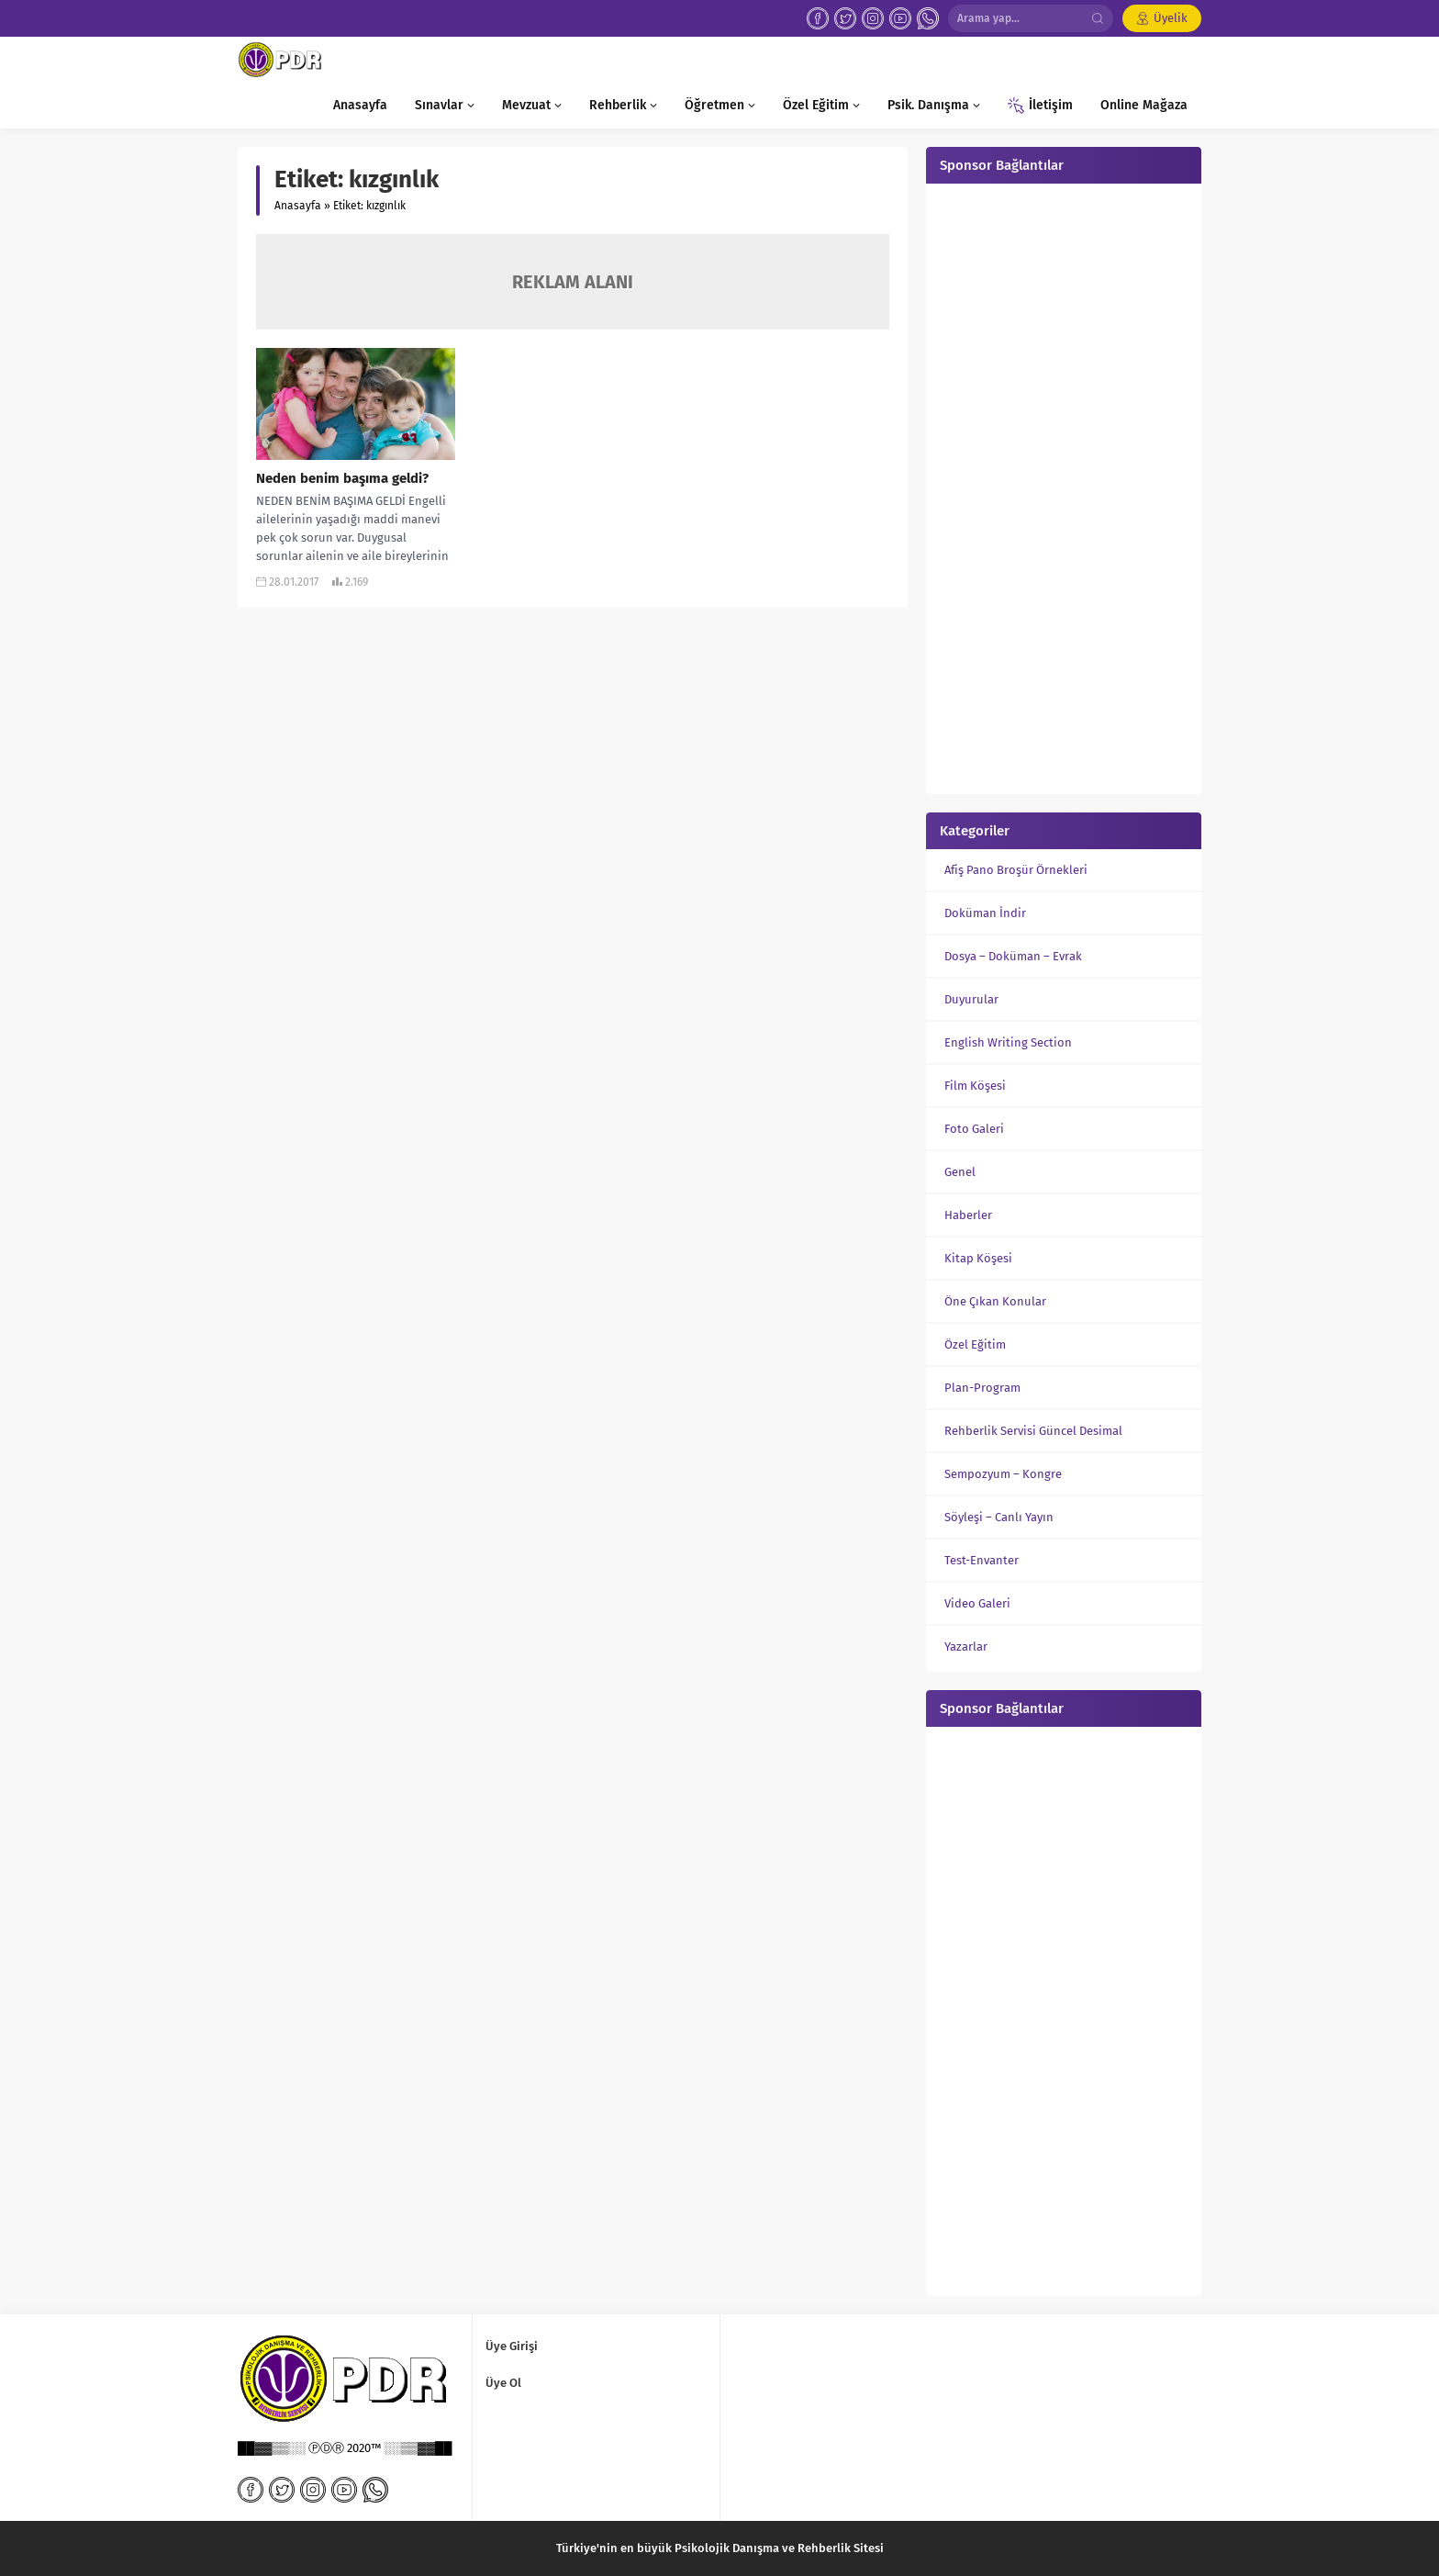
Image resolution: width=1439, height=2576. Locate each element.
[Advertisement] (1063, 486)
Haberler (968, 1215)
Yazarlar (965, 1646)
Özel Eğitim (975, 1344)
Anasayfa (297, 205)
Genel (960, 1172)
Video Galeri (977, 1603)
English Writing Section (1008, 1042)
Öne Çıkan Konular (995, 1301)
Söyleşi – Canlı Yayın (999, 1517)
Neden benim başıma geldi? (342, 478)
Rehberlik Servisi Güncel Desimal (1033, 1431)
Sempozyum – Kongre (1003, 1474)
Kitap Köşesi (978, 1258)
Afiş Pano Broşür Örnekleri (1016, 870)
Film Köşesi (975, 1085)
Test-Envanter (981, 1560)
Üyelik (1171, 18)
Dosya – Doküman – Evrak (1013, 956)
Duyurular (971, 999)
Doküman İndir (985, 913)
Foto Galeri (974, 1129)
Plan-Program (982, 1387)
